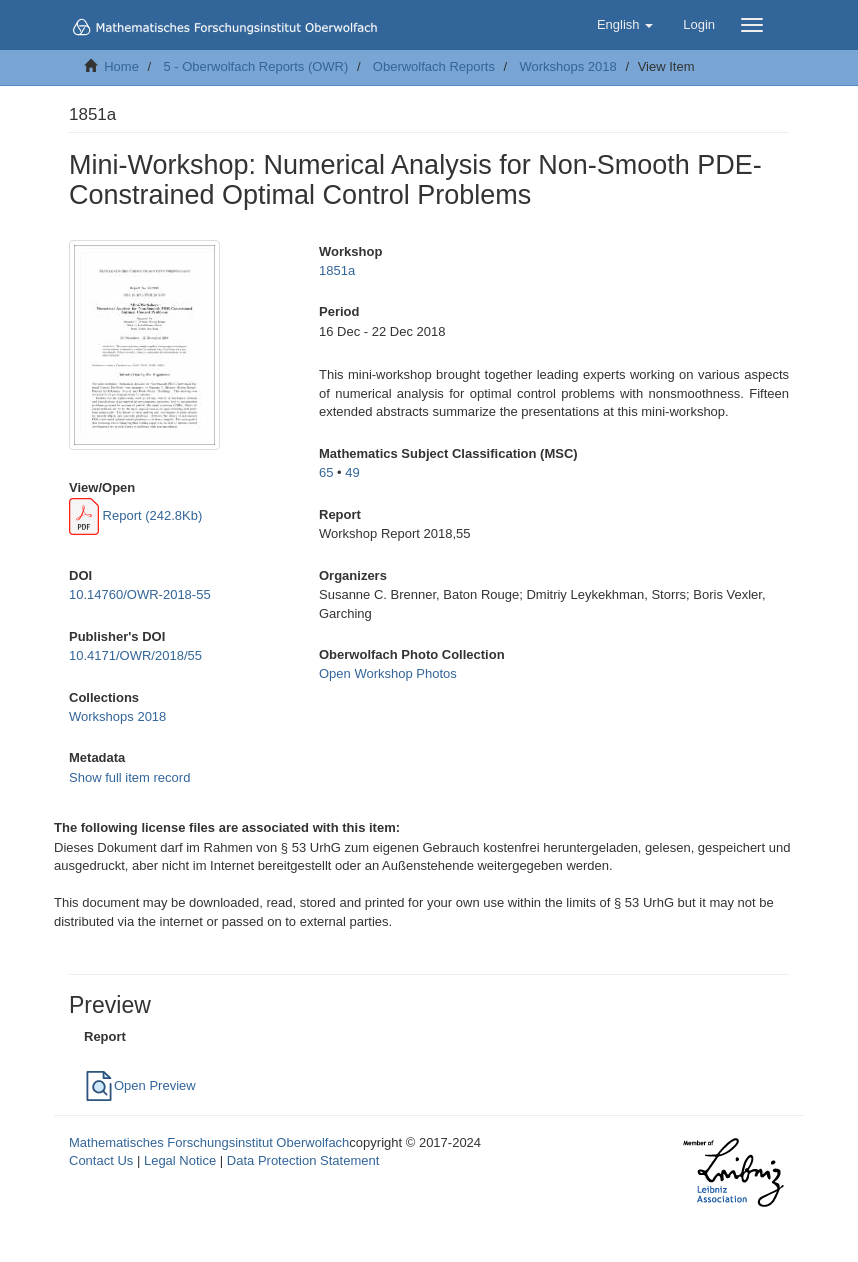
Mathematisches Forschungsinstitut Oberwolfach (209, 1142)
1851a (337, 270)
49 (352, 472)
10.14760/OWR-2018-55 (140, 594)
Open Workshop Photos (388, 673)
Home (121, 66)
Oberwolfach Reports (434, 66)
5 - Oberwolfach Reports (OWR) (255, 66)
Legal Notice (180, 1160)
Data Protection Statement (303, 1160)
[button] (625, 25)
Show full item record (129, 777)
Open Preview (140, 1085)
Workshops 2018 (567, 66)
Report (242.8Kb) (135, 515)
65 (326, 472)
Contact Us (101, 1160)
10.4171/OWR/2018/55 (135, 655)
